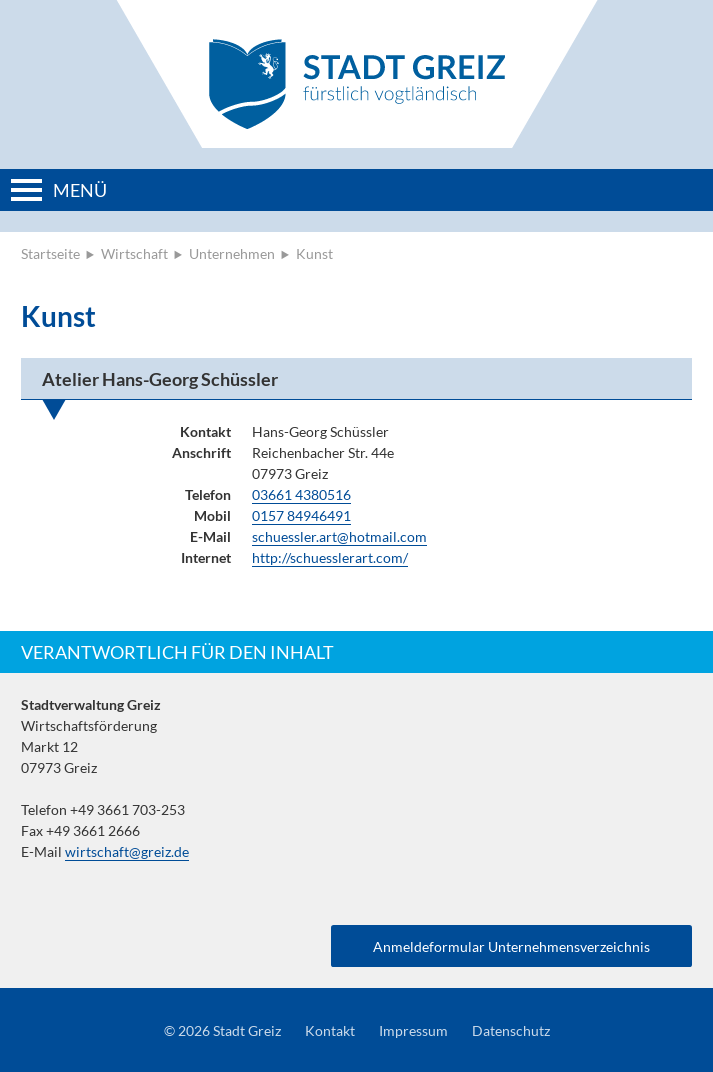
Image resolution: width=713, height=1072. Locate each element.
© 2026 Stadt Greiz (222, 1030)
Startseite (50, 253)
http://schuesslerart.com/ (330, 557)
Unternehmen (232, 253)
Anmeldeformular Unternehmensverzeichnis (511, 946)
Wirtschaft (134, 253)
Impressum (413, 1030)
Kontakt (330, 1030)
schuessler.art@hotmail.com (339, 536)
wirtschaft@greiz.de (127, 851)
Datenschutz (511, 1030)
